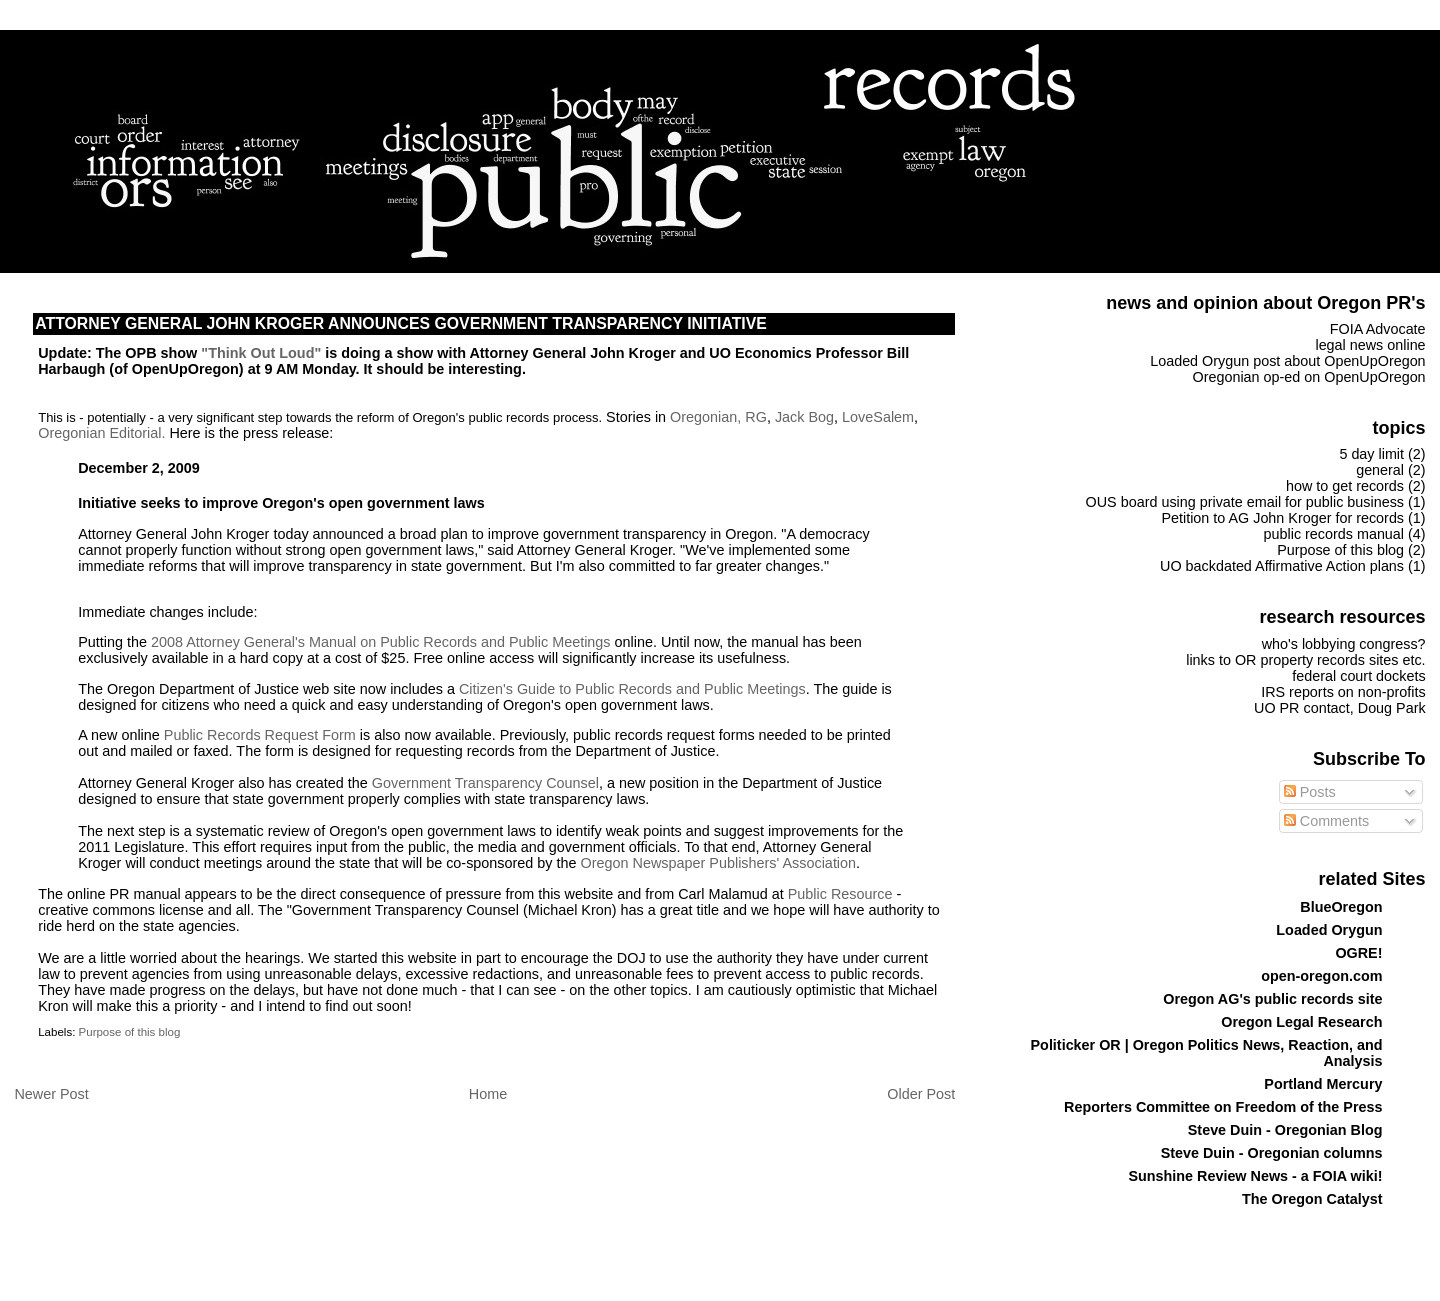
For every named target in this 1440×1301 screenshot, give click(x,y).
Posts (1310, 792)
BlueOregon (1341, 907)
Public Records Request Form (260, 735)
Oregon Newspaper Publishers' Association (719, 863)
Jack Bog (804, 417)
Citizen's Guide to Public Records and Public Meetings (632, 689)
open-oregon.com (1321, 976)
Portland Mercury (1323, 1084)
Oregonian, (707, 417)
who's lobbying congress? (1344, 644)
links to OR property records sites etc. (1305, 660)
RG (756, 417)
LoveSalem (878, 417)
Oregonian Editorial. (101, 433)
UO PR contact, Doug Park (1340, 708)
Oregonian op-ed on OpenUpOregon (1309, 377)
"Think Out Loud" (261, 353)
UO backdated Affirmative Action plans (1282, 566)
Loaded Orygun (1329, 930)
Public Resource (840, 894)
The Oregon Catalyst (1312, 1199)
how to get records (1345, 486)
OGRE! (1358, 953)
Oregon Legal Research (1301, 1022)
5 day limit (1371, 454)
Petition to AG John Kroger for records (1282, 518)
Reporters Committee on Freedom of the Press (1223, 1107)
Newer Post (51, 1094)
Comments (1327, 821)
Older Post (921, 1094)
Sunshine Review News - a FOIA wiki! (1255, 1176)
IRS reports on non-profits (1343, 692)
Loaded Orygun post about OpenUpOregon (1287, 361)
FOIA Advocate (1378, 329)
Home (488, 1094)
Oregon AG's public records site (1272, 999)
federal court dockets (1358, 676)
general (1380, 470)
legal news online (1370, 345)
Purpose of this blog (130, 1032)
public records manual (1334, 534)
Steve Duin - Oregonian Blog (1285, 1130)
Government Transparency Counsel (485, 783)
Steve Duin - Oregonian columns (1272, 1153)
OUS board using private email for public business (1245, 502)
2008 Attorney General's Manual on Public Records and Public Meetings (381, 642)
